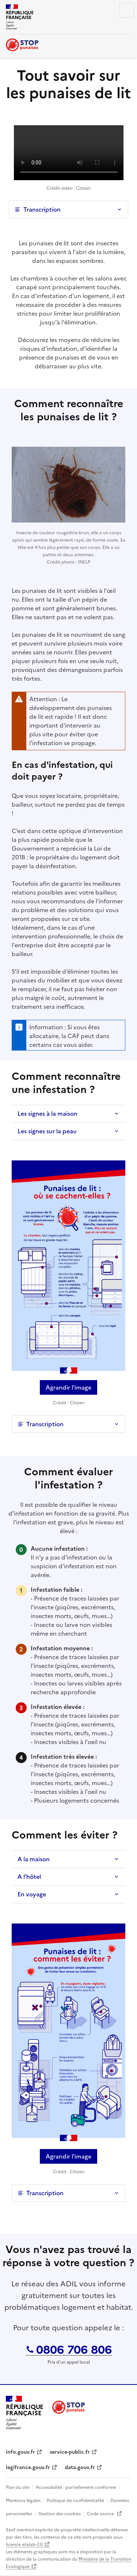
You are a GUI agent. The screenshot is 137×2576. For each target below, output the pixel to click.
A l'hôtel (29, 1876)
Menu (126, 10)
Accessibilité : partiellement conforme (76, 2487)
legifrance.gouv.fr (28, 2467)
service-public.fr (70, 2452)
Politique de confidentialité (75, 2500)
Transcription (42, 209)
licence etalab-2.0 (24, 2544)
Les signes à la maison (47, 1113)
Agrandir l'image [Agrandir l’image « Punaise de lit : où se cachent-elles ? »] (68, 1387)
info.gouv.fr (20, 2452)
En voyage (32, 1894)
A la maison (34, 1859)
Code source (101, 2513)
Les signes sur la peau (47, 1131)
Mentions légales (23, 2500)
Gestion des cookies (59, 2513)
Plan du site (18, 2487)
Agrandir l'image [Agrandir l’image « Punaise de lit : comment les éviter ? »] (68, 2156)
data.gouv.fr (80, 2467)
